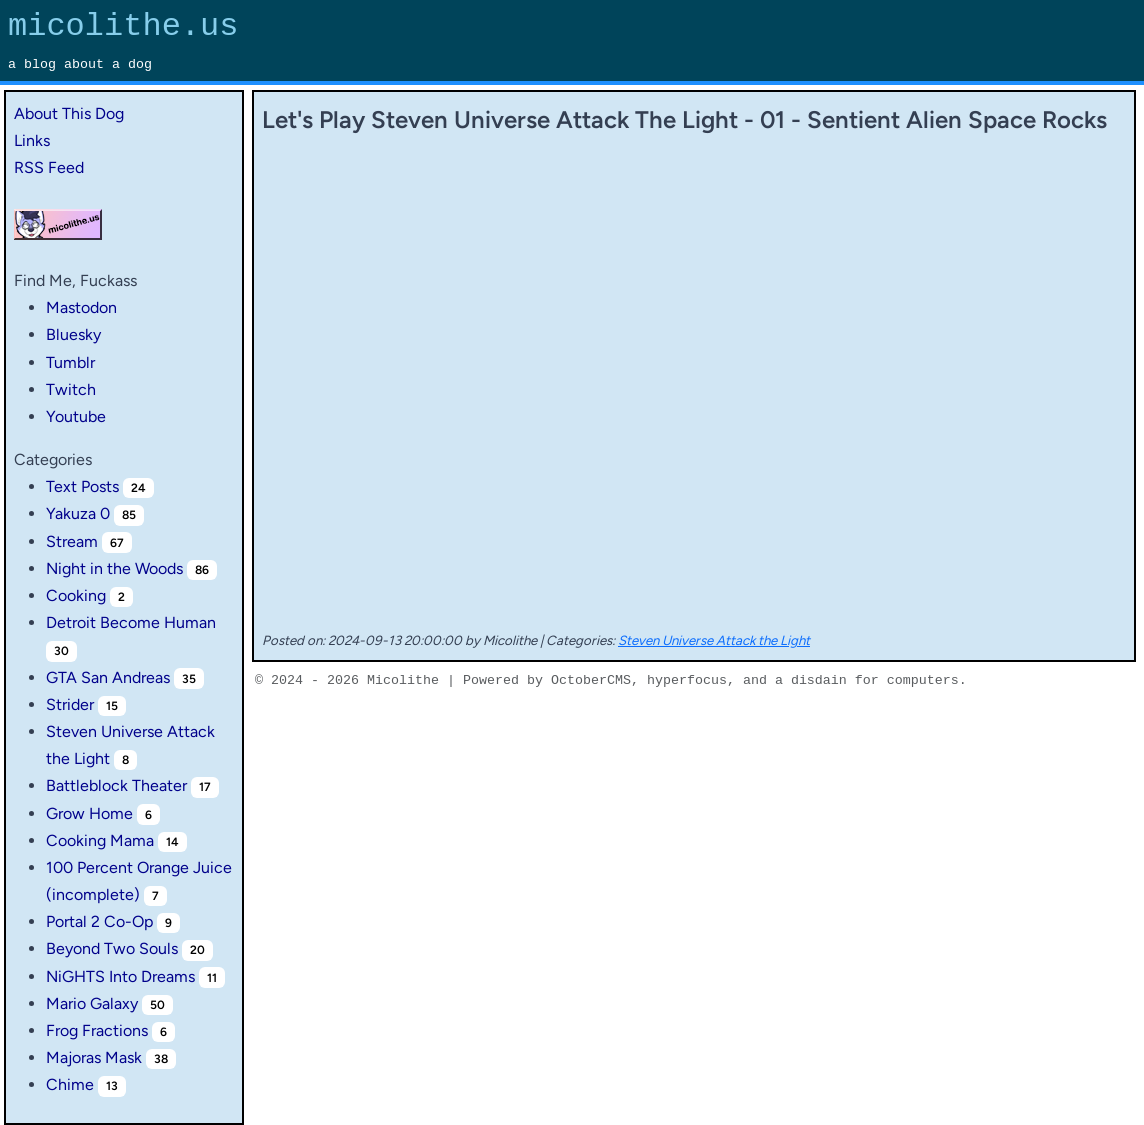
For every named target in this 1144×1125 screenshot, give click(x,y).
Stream (72, 541)
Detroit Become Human (131, 622)
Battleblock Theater (116, 785)
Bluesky (73, 334)
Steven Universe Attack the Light (714, 640)
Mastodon (81, 307)
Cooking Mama (100, 840)
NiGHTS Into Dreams (120, 976)
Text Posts (82, 486)
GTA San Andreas (108, 677)
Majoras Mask (94, 1057)
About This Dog (69, 113)
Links (32, 140)
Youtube (76, 416)
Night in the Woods (114, 568)
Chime (70, 1084)
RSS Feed (49, 167)
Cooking (76, 595)
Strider (70, 704)
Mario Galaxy (92, 1003)
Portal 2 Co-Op (99, 921)
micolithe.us (123, 26)
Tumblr (70, 362)
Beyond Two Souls (112, 948)
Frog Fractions (97, 1030)
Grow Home (89, 813)
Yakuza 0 (78, 513)
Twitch (71, 389)
